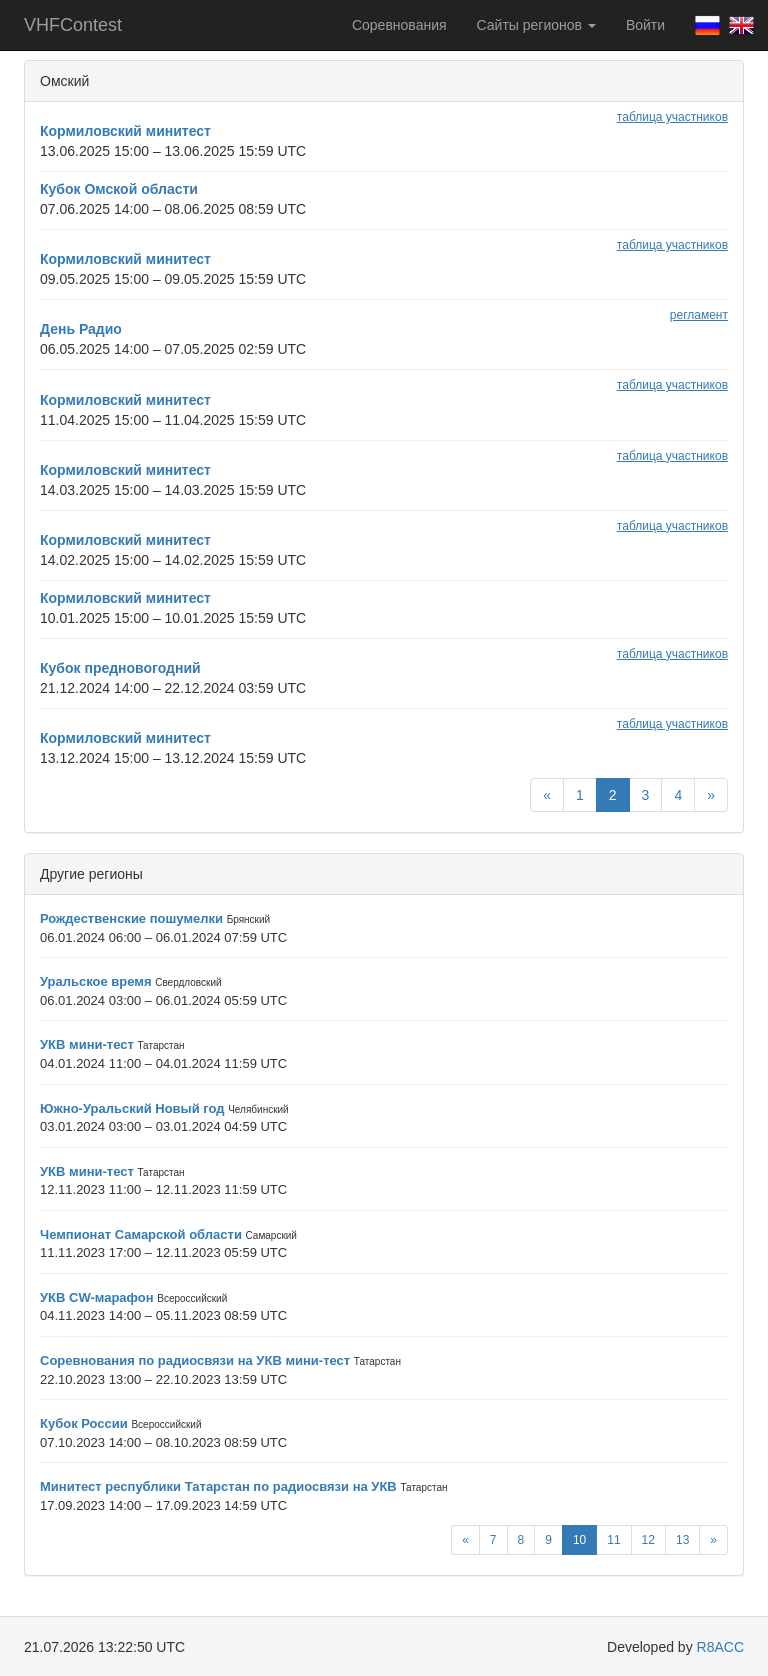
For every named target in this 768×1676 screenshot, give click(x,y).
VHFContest (73, 25)
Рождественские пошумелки (131, 918)
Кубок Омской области (119, 189)
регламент (699, 315)
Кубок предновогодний (120, 668)
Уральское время (96, 981)
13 (682, 1540)
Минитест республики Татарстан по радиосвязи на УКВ (218, 1486)
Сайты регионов (536, 25)
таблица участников (672, 117)
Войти (645, 25)
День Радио (81, 329)
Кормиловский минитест (125, 131)
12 (648, 1540)
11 (613, 1540)
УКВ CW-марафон (97, 1297)
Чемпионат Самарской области (141, 1234)
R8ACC (720, 1647)
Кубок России (84, 1423)
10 (579, 1540)
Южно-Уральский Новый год (132, 1108)
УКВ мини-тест (87, 1044)
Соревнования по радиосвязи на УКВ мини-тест (195, 1360)
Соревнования (399, 25)
